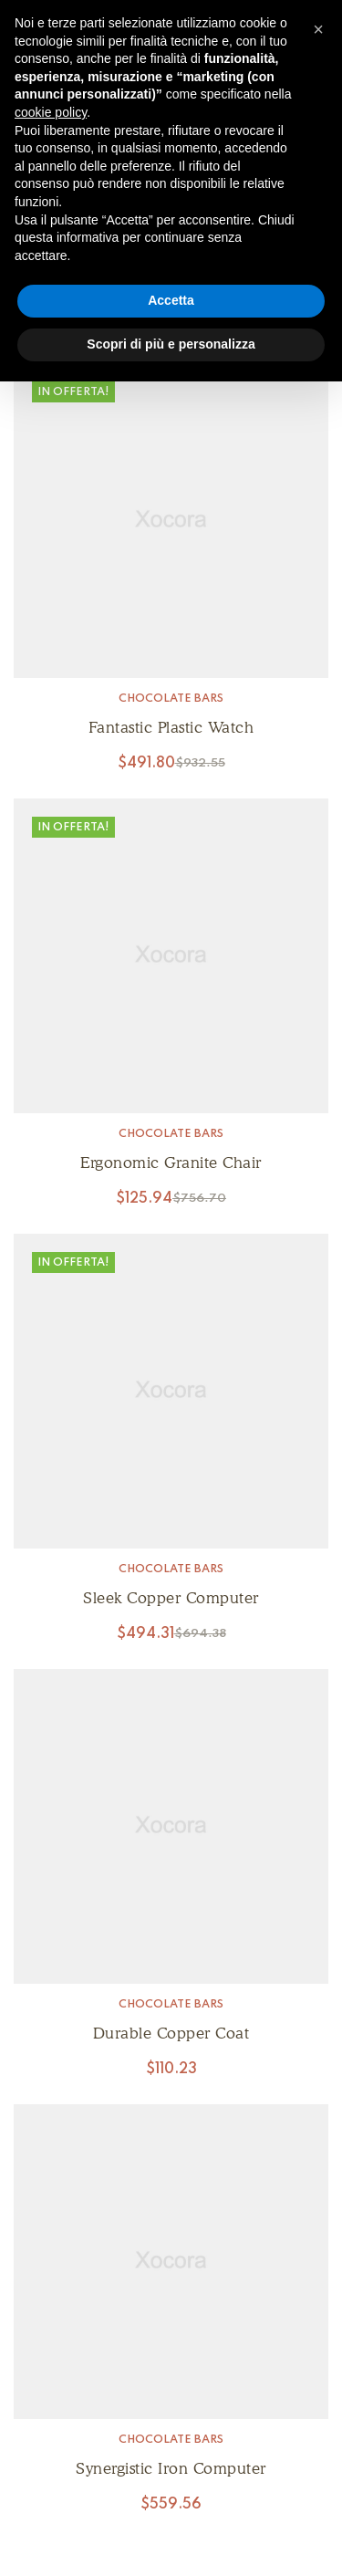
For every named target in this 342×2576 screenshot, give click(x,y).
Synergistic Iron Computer (171, 2468)
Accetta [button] (171, 300)
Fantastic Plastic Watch (171, 727)
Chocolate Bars (171, 699)
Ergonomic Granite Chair (171, 1162)
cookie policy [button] (51, 112)
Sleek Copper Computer (171, 1598)
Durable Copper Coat (171, 2033)
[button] (318, 29)
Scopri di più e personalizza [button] (170, 344)
